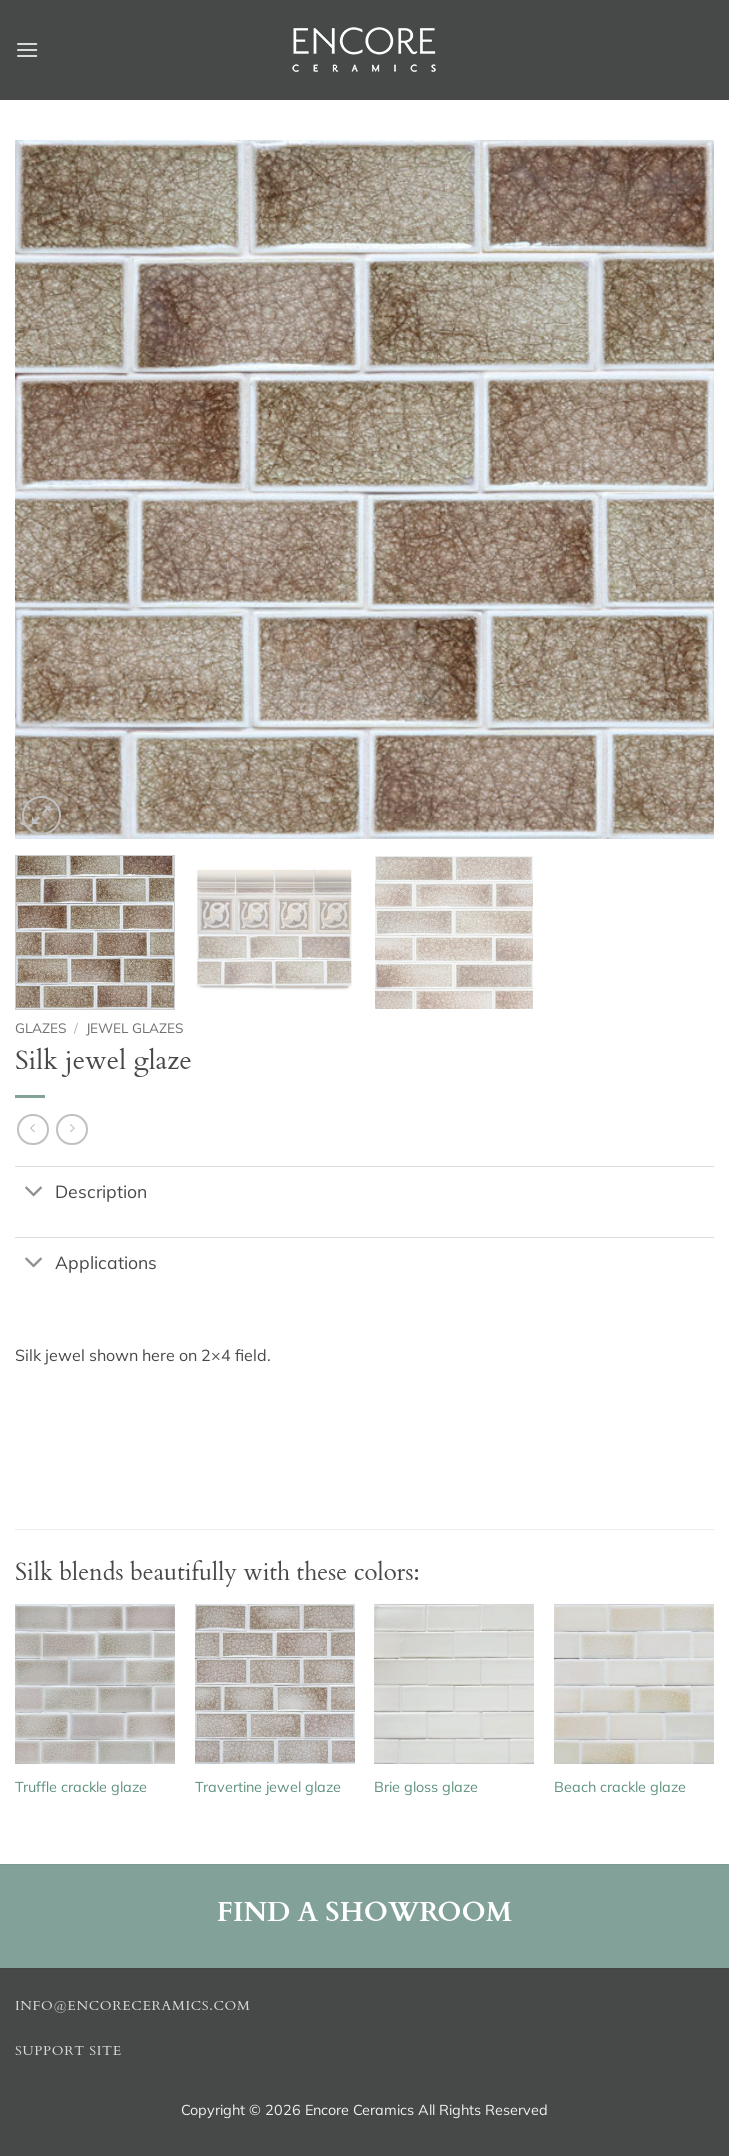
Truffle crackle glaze (81, 1787)
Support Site (68, 2051)
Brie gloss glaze (426, 1787)
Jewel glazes (134, 1027)
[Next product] (32, 1129)
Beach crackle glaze (620, 1787)
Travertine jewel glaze (268, 1787)
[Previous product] (71, 1129)
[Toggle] (34, 1193)
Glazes (40, 1027)
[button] (27, 49)
